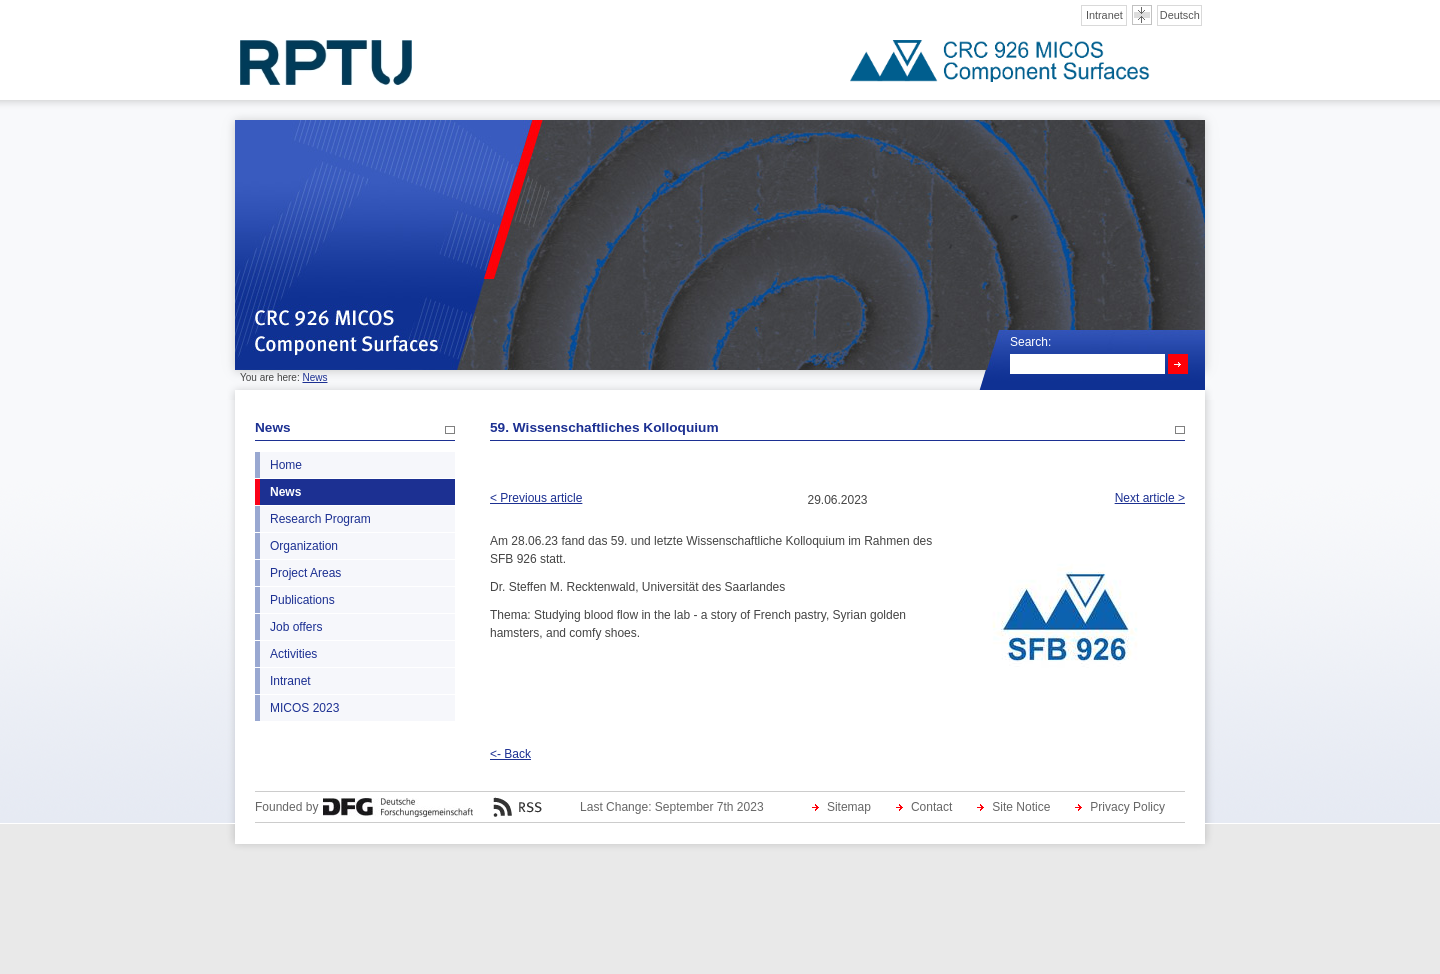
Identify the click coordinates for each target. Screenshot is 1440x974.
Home (286, 465)
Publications (302, 600)
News (314, 377)
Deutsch (1180, 15)
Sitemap (849, 807)
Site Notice (1021, 807)
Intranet (1104, 15)
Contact (931, 807)
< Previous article (536, 498)
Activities (293, 654)
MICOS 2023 (304, 708)
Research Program (320, 519)
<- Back (510, 754)
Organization (304, 546)
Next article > (1150, 498)
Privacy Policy (1127, 807)
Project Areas (305, 573)
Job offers (296, 627)
